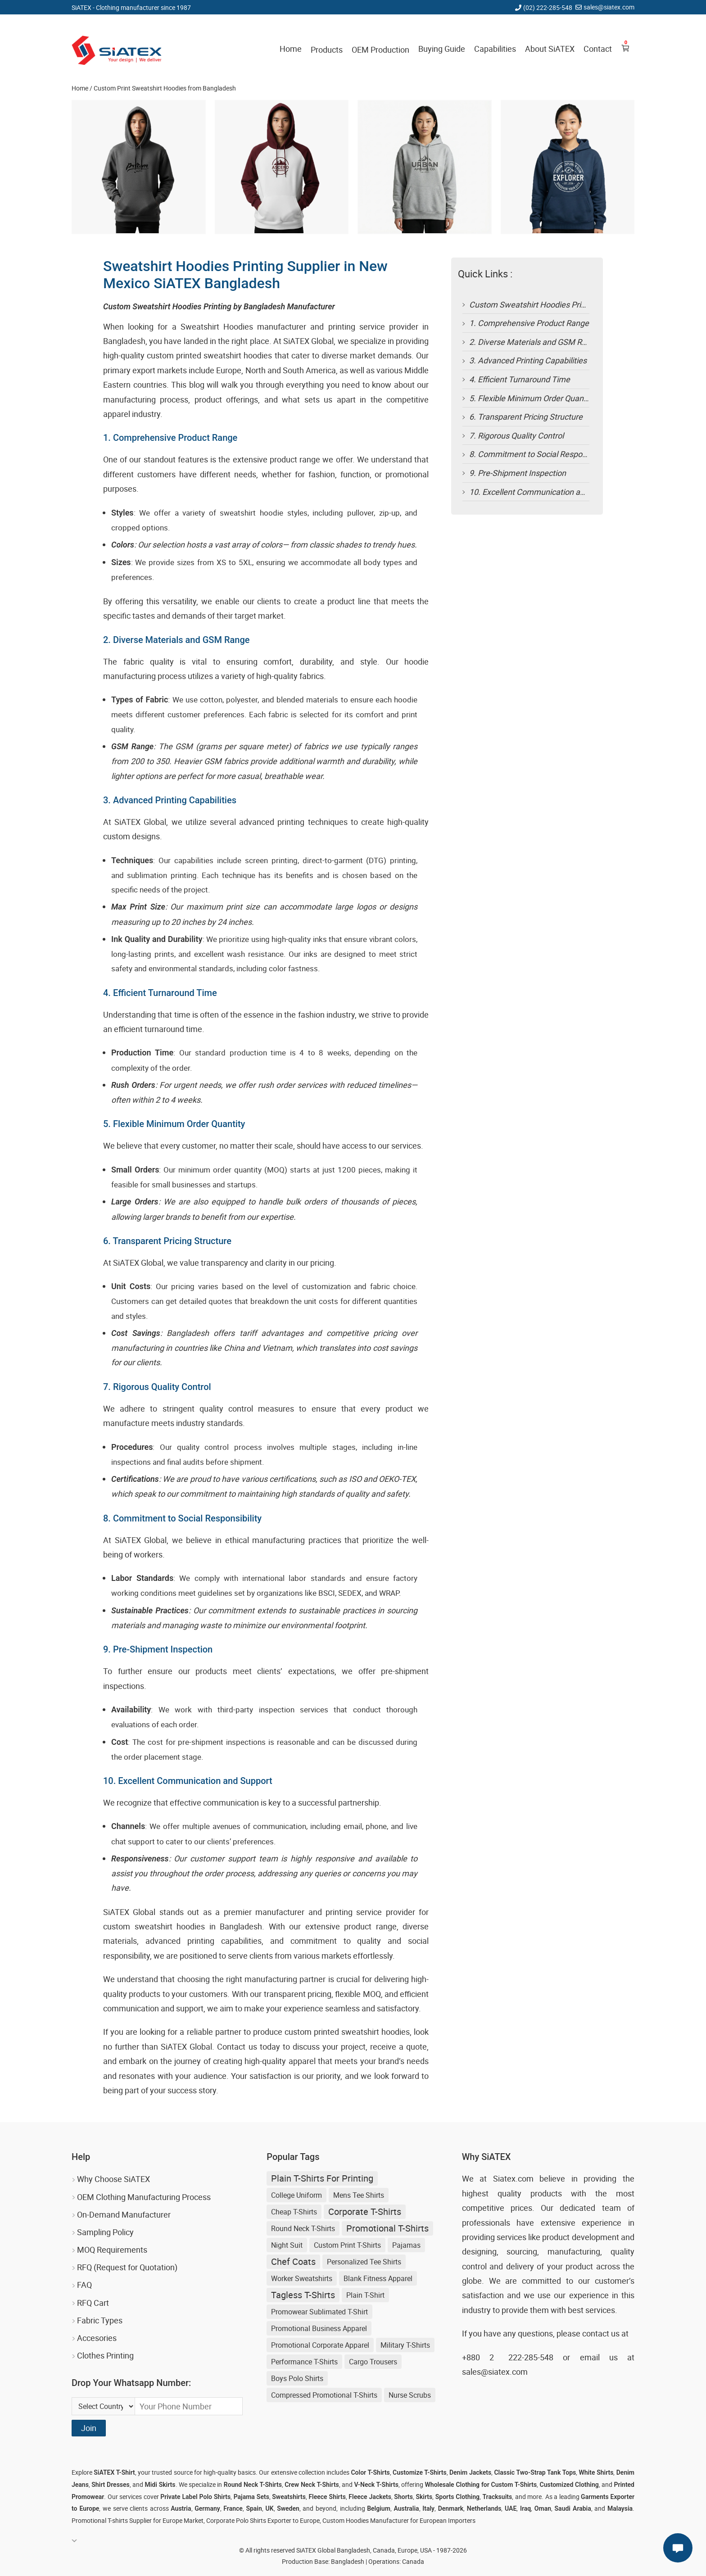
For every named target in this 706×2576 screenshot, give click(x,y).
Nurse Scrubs (410, 2395)
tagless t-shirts (303, 2295)
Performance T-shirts (304, 2362)
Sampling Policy (105, 2232)
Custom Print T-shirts (347, 2245)
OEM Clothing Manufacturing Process (144, 2196)
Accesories (97, 2337)
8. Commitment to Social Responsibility (539, 453)
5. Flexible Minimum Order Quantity (532, 398)
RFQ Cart (93, 2302)
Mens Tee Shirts (358, 2195)
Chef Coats (293, 2261)
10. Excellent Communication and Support (544, 491)
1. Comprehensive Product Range (529, 322)
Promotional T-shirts (387, 2228)
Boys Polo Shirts (297, 2378)
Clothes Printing (105, 2355)
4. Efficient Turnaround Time (519, 379)
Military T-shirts (405, 2345)
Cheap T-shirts (294, 2212)
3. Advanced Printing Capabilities (528, 360)
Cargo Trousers (373, 2362)
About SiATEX (550, 48)
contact (595, 2333)
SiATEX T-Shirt (114, 2472)
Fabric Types (99, 2320)
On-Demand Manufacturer (124, 2214)
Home (291, 48)
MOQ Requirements (112, 2249)
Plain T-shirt (365, 2295)
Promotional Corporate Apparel (320, 2345)
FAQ (84, 2284)
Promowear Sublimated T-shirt (319, 2312)
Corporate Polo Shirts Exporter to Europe (263, 2520)
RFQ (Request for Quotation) (127, 2267)
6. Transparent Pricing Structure (526, 416)
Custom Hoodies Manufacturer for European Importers (398, 2520)
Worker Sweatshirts (301, 2278)
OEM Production (380, 49)
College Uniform (296, 2195)
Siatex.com (513, 2178)
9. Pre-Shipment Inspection (517, 472)
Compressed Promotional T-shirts (324, 2395)
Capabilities (495, 48)
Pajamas (406, 2245)
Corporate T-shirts (364, 2211)
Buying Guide (441, 48)
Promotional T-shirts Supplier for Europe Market (138, 2520)
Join (88, 2427)
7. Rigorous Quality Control (516, 435)
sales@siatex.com (609, 7)
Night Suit (287, 2245)
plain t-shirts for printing (322, 2178)
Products (327, 49)
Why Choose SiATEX (113, 2178)
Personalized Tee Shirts (364, 2262)
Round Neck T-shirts (303, 2228)
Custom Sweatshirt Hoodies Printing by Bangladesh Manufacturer (586, 304)
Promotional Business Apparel (319, 2328)
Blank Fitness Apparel (378, 2278)
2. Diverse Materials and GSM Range (534, 341)
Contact (598, 48)
